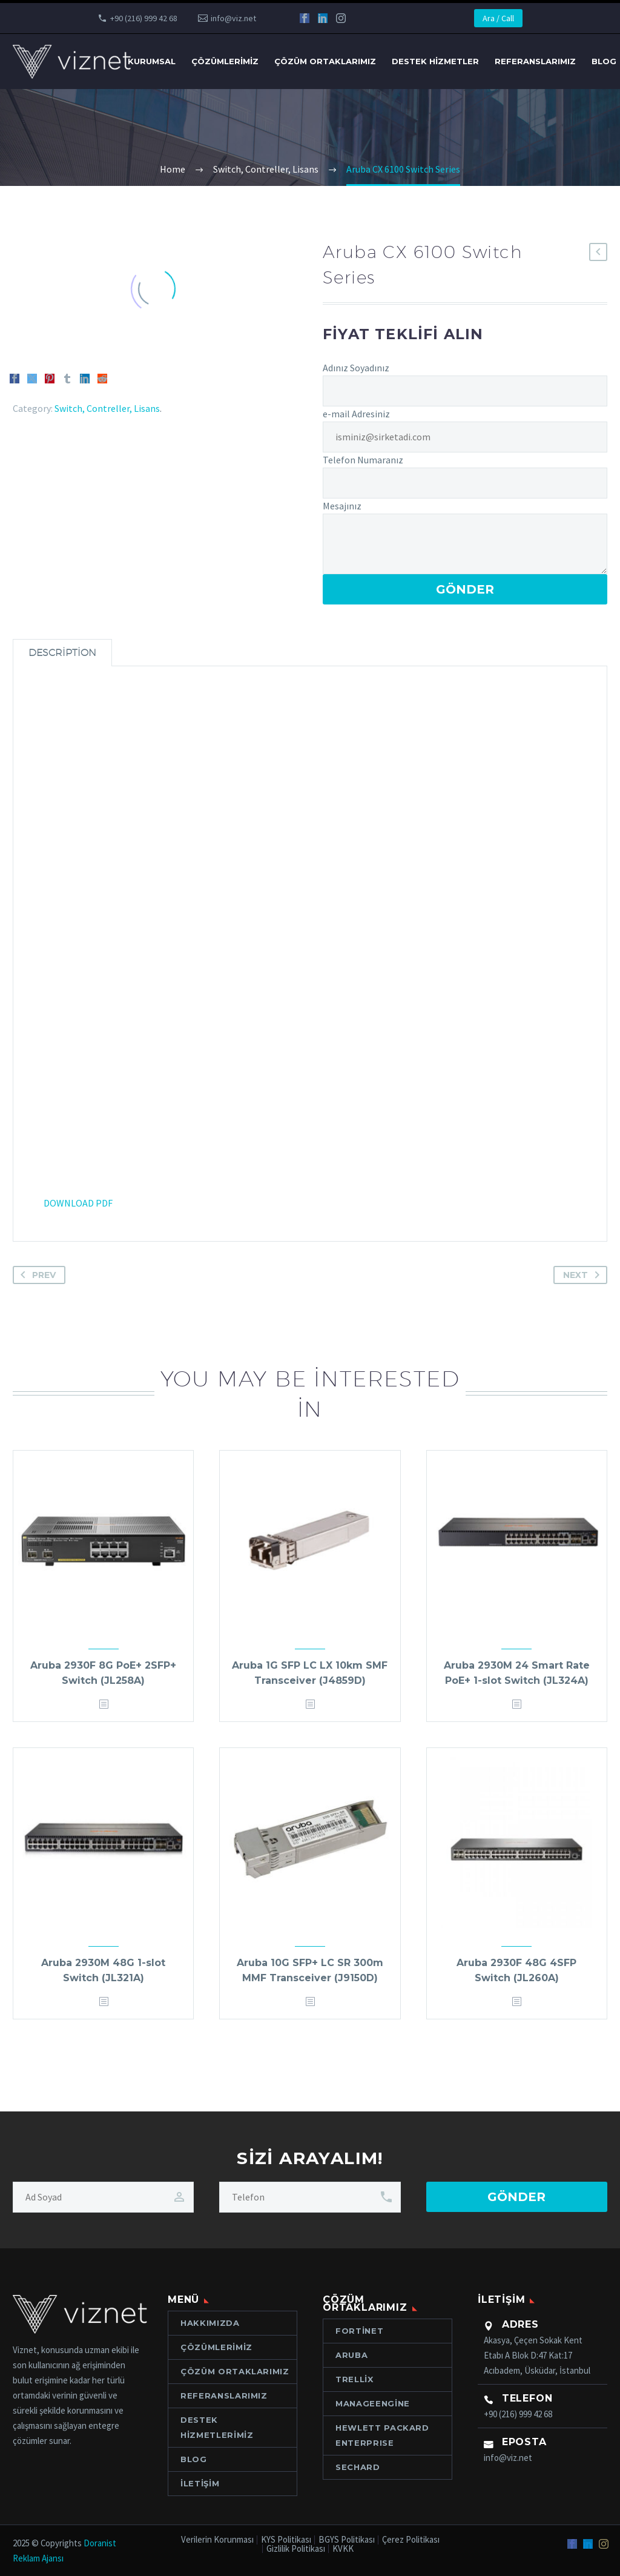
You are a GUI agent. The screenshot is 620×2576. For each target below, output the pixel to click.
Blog (193, 2459)
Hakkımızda (210, 2323)
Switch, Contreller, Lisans (107, 408)
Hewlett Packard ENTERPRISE (382, 2435)
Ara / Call (498, 18)
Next (583, 1275)
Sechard (357, 2467)
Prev (36, 1275)
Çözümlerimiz (225, 61)
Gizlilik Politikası (295, 2549)
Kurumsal (152, 61)
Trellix (354, 2379)
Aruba (351, 2355)
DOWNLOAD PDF (78, 1203)
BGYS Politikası (346, 2540)
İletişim (199, 2483)
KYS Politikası (286, 2540)
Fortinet (359, 2331)
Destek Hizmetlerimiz (216, 2427)
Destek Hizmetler (435, 61)
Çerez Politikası (411, 2540)
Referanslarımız (535, 61)
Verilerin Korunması (217, 2540)
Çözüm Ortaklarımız (325, 61)
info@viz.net (233, 18)
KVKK (343, 2549)
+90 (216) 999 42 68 (143, 18)
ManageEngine (372, 2403)
